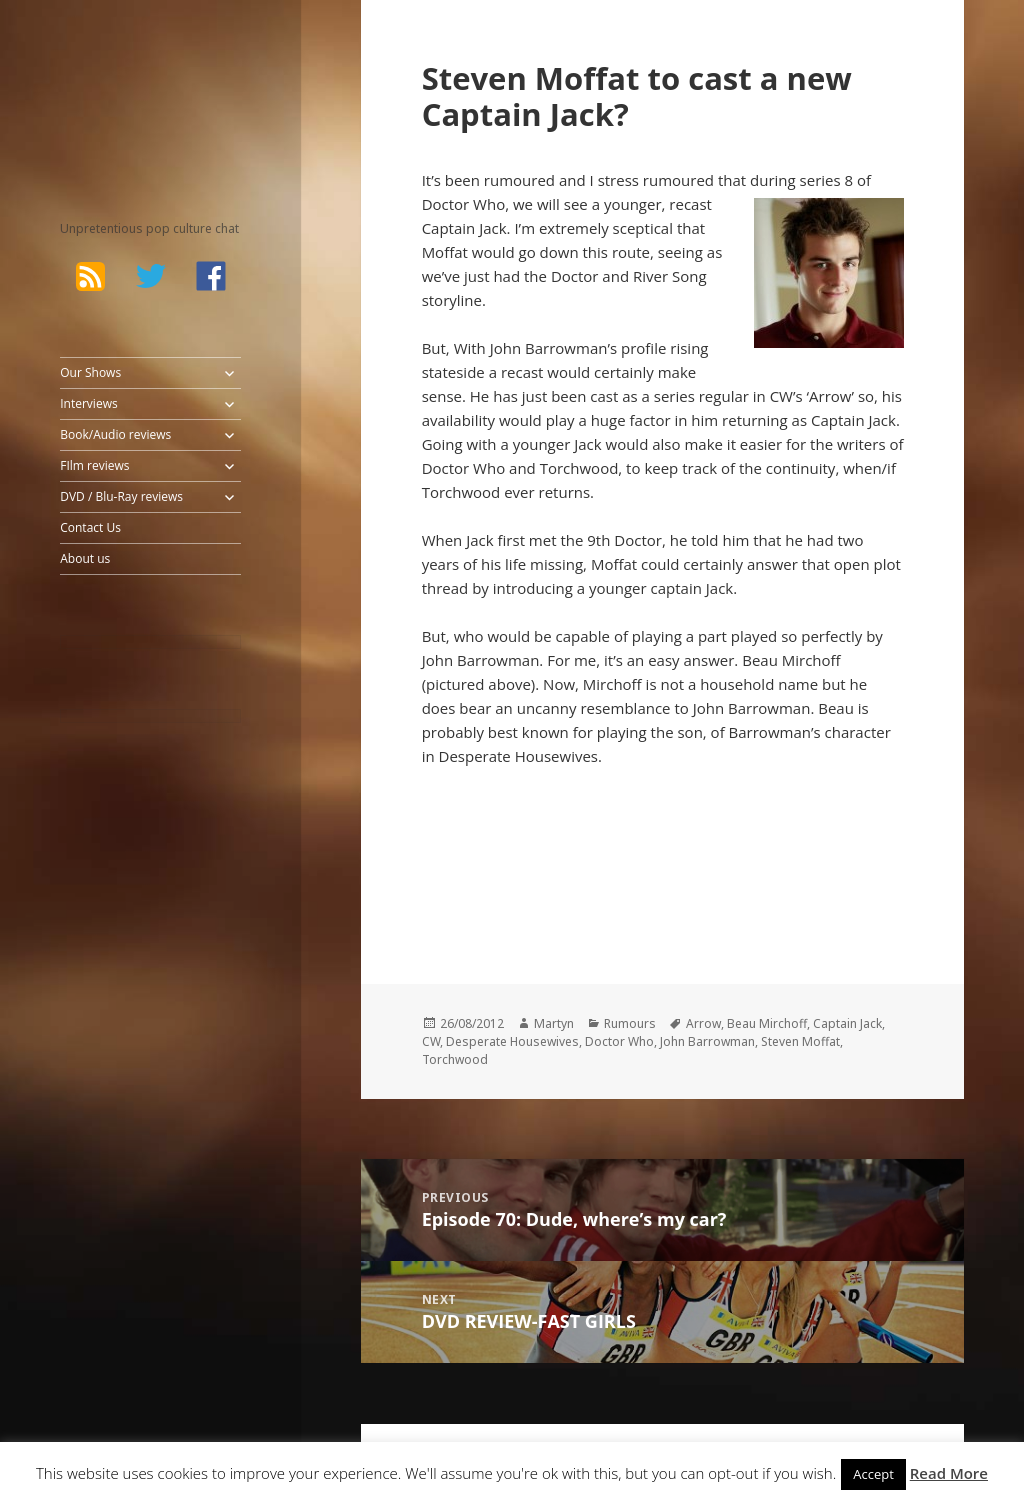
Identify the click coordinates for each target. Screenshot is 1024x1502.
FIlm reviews (94, 465)
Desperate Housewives (512, 1041)
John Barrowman (707, 1041)
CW (431, 1041)
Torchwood (455, 1059)
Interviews (88, 403)
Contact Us (90, 527)
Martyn (554, 1023)
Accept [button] (873, 1474)
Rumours (630, 1023)
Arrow (703, 1023)
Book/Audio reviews (115, 434)
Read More (949, 1473)
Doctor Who (619, 1041)
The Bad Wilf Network (130, 90)
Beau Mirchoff (767, 1023)
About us (85, 558)
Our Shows (90, 372)
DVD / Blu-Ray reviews (121, 496)
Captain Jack (847, 1023)
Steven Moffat (800, 1041)
